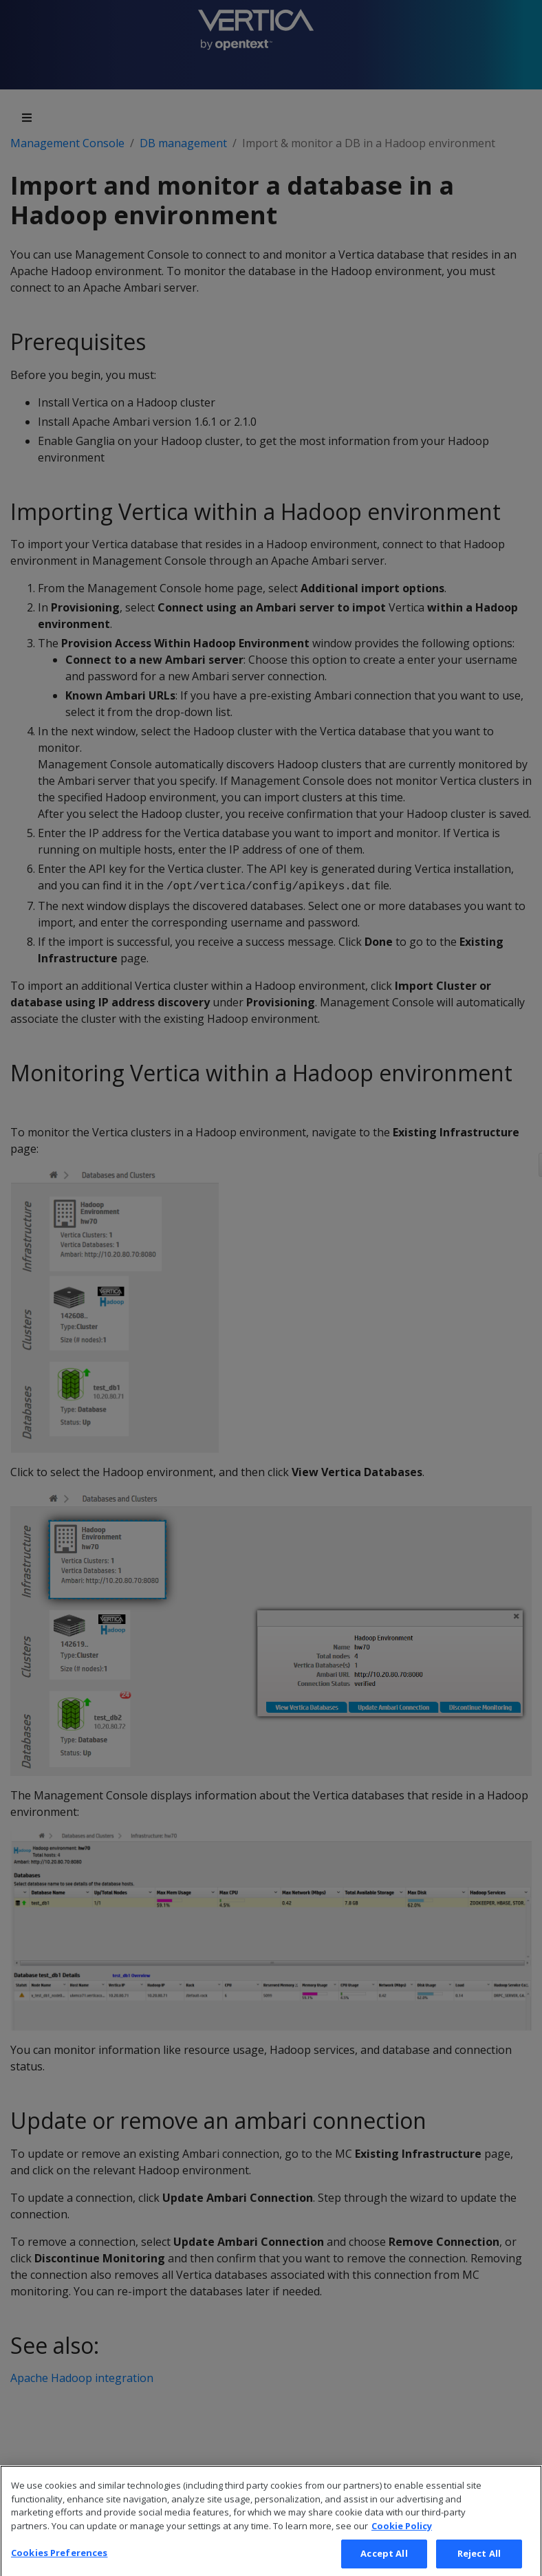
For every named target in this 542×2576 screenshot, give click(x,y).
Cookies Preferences (59, 2561)
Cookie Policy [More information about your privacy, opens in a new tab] (401, 2533)
